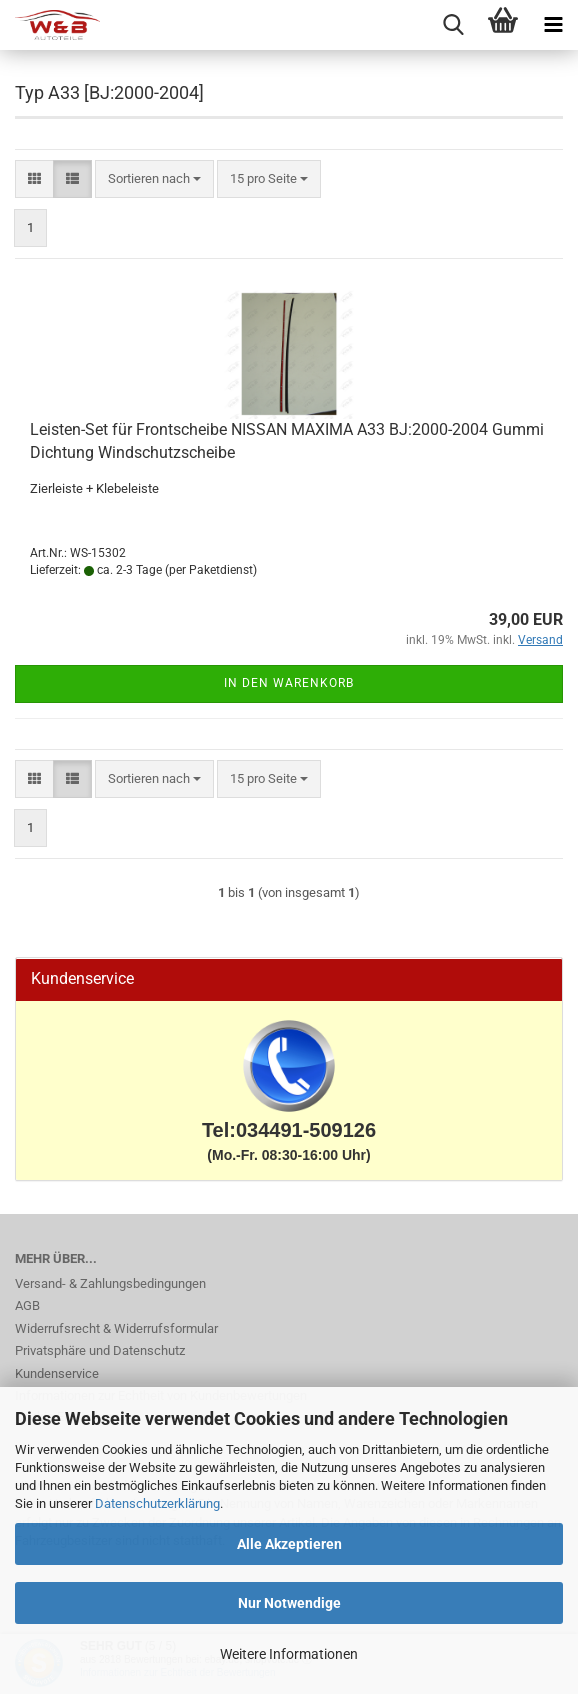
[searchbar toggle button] (453, 25)
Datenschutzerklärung (157, 1503)
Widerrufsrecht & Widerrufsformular (116, 1328)
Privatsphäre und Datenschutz (100, 1350)
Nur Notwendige (289, 1603)
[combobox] (154, 179)
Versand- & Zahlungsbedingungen (110, 1283)
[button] (34, 179)
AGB (27, 1305)
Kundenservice (57, 1373)
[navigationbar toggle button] (553, 25)
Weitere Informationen (289, 1654)
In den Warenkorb (289, 683)
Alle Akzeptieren (289, 1544)
